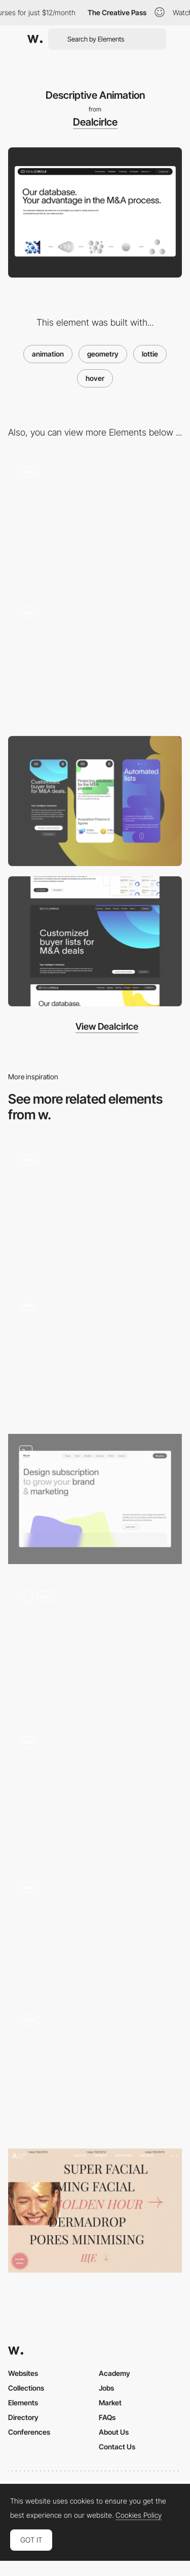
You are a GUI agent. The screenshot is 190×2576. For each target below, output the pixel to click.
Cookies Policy (139, 2515)
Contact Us (117, 2446)
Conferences (29, 2432)
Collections (26, 2388)
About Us (114, 2432)
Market (110, 2402)
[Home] (95, 520)
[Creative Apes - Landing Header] (95, 1644)
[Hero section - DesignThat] (95, 1499)
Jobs (106, 2388)
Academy (114, 2373)
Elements (23, 2402)
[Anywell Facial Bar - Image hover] (95, 2211)
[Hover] (95, 1354)
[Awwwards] (35, 39)
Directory (23, 2417)
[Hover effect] (95, 1208)
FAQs (107, 2417)
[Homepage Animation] (95, 1929)
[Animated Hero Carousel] (95, 1790)
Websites (23, 2373)
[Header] (95, 661)
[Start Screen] (95, 2068)
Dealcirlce (95, 122)
